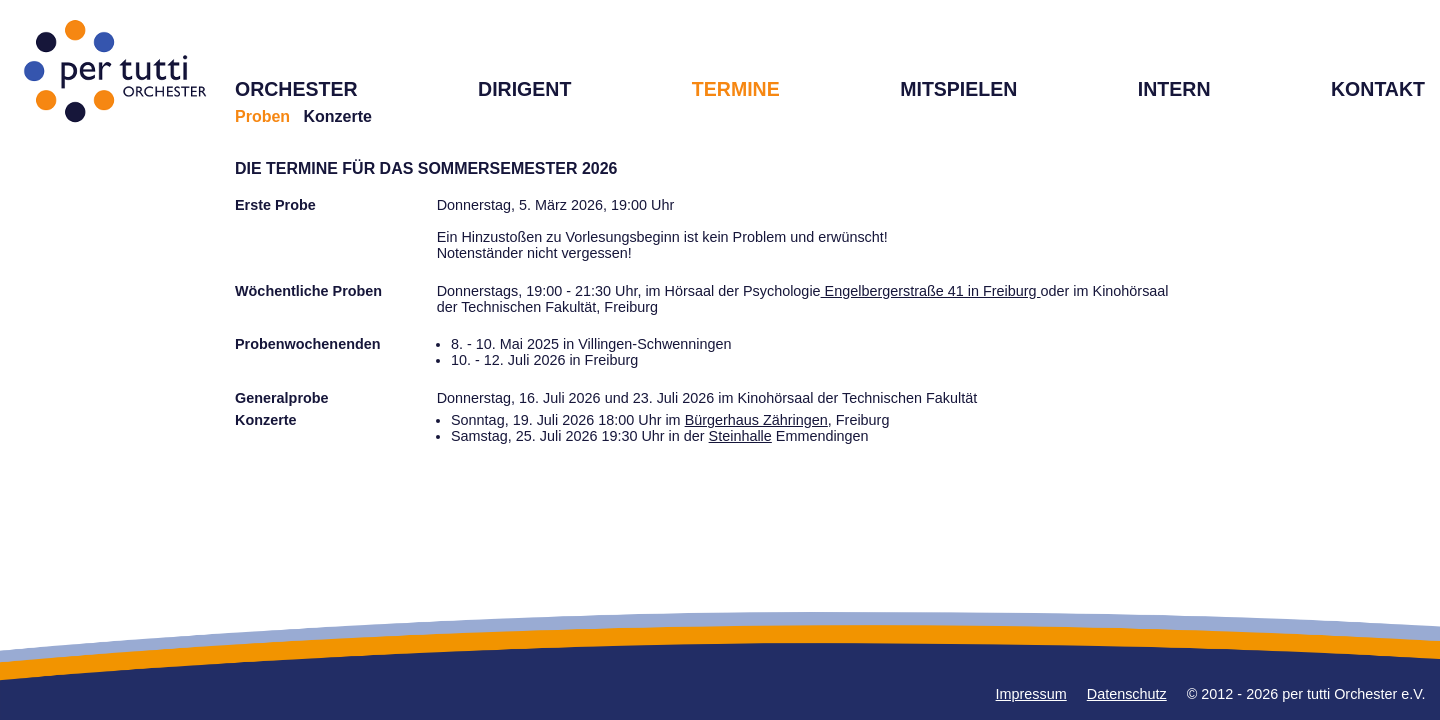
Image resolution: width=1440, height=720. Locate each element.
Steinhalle (740, 436)
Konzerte (337, 116)
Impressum (1031, 694)
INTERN (1174, 89)
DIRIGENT (524, 89)
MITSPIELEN (958, 89)
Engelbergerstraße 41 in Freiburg (931, 291)
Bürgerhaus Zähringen (756, 420)
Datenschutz (1127, 694)
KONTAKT (1378, 89)
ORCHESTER (296, 89)
